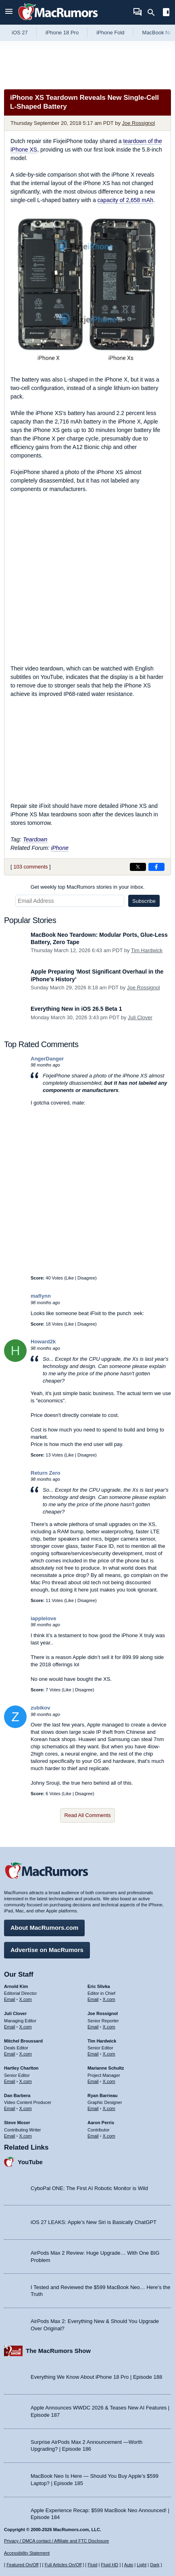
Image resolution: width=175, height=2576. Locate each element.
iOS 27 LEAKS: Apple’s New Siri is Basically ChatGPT (93, 2222)
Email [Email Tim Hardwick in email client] (93, 2053)
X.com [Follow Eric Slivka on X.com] (109, 1999)
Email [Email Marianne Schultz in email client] (93, 2081)
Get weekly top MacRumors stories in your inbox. (88, 887)
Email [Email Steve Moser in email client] (9, 2135)
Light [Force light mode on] (141, 2564)
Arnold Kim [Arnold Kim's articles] (16, 1986)
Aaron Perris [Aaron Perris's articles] (101, 2122)
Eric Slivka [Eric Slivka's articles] (99, 1986)
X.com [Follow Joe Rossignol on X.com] (109, 2026)
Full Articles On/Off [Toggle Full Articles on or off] (63, 2564)
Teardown (35, 839)
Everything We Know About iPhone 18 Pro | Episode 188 (96, 2377)
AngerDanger (47, 1059)
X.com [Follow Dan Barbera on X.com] (25, 2108)
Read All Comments (88, 1815)
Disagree (86, 1277)
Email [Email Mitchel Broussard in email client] (9, 2053)
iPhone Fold (110, 33)
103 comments (30, 867)
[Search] (153, 12)
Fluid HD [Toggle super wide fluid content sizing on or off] (109, 2564)
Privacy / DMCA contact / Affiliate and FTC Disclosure (56, 2540)
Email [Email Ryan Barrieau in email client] (93, 2108)
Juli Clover (140, 1017)
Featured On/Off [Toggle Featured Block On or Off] (22, 2564)
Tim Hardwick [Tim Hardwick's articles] (102, 2040)
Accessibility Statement (27, 2553)
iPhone (60, 848)
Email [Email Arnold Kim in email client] (9, 1999)
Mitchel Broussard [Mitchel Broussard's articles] (23, 2040)
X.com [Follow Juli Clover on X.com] (25, 2026)
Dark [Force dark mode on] (154, 2564)
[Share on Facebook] (156, 867)
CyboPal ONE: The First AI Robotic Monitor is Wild (89, 2188)
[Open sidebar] (166, 13)
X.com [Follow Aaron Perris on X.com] (109, 2135)
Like (70, 1277)
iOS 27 (20, 33)
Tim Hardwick (146, 950)
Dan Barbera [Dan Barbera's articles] (17, 2095)
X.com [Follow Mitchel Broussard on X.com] (25, 2053)
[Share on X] (138, 867)
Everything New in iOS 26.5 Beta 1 (76, 1009)
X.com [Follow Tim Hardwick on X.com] (109, 2053)
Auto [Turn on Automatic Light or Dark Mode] (128, 2564)
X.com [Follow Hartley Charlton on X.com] (25, 2081)
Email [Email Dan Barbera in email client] (9, 2108)
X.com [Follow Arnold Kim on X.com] (25, 1999)
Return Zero (45, 1473)
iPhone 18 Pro (62, 33)
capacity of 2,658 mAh (126, 200)
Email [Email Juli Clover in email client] (9, 2026)
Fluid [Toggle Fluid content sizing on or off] (92, 2564)
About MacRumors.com (44, 1927)
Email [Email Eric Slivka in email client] (93, 1999)
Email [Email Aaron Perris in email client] (93, 2135)
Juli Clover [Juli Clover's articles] (15, 2013)
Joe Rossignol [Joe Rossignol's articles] (103, 2013)
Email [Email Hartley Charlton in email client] (9, 2081)
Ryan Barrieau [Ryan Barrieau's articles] (103, 2095)
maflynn (41, 1296)
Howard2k (43, 1342)
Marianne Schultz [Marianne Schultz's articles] (106, 2068)
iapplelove (43, 1618)
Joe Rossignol (138, 123)
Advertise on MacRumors (46, 1949)
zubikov (40, 1708)
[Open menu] (9, 12)
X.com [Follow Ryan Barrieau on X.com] (109, 2108)
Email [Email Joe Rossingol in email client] (93, 2026)
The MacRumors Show (58, 2350)
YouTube (30, 2162)
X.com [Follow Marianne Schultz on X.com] (109, 2081)
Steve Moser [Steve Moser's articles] (17, 2122)
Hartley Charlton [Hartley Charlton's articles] (21, 2068)
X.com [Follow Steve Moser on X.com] (25, 2135)
